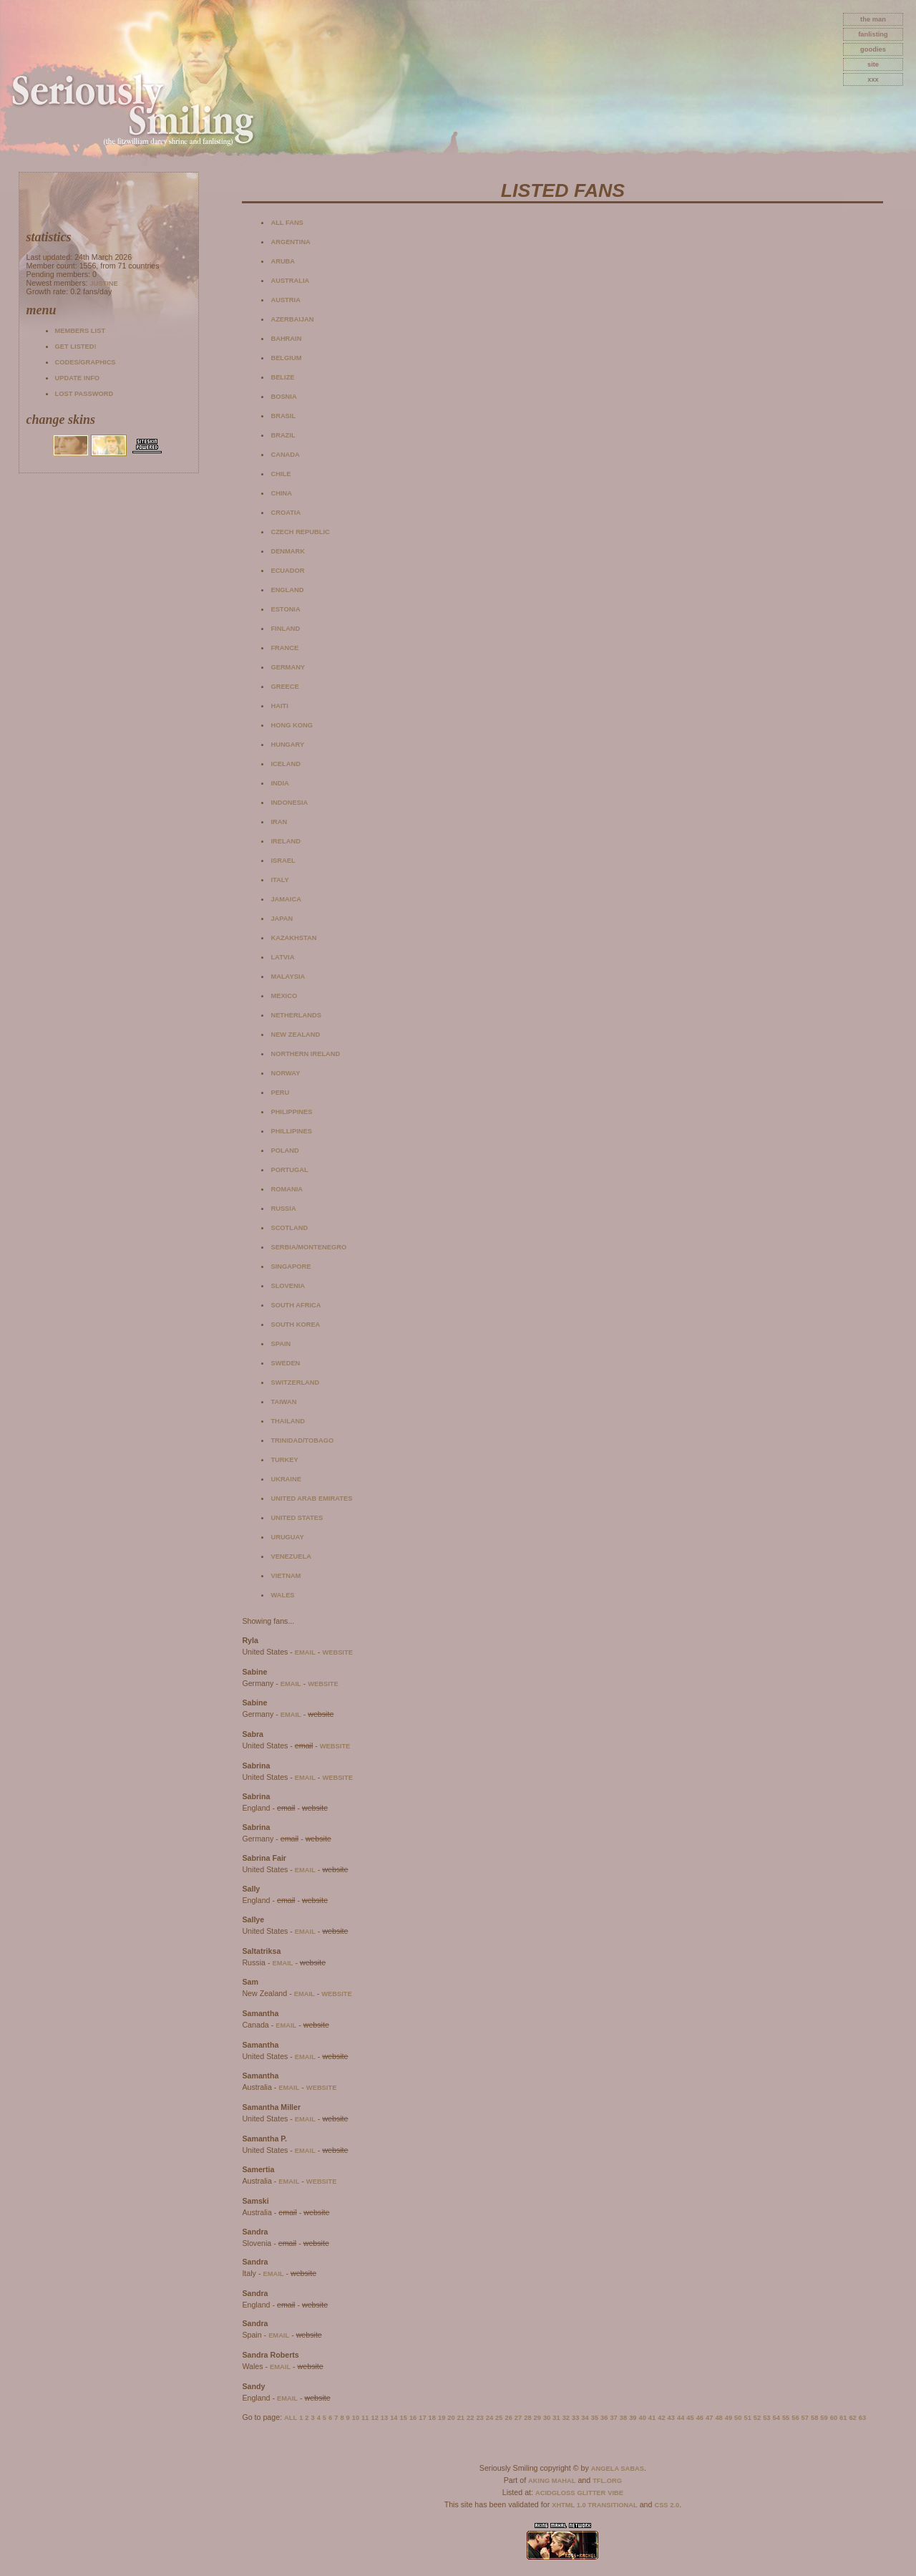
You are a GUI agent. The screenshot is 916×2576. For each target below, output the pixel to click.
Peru (280, 1092)
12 (374, 2417)
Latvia (282, 957)
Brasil (283, 416)
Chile (281, 474)
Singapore (291, 1266)
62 (852, 2417)
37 (613, 2417)
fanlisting (872, 34)
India (279, 783)
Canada (285, 454)
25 (498, 2417)
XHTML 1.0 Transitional (595, 2505)
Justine (103, 283)
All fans (287, 222)
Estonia (285, 609)
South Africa (296, 1305)
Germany (288, 667)
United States (297, 1517)
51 (747, 2417)
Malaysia (288, 976)
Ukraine (286, 1479)
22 (470, 2417)
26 (508, 2417)
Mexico (284, 995)
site (873, 64)
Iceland (285, 764)
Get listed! (76, 346)
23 (479, 2417)
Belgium (286, 358)
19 (441, 2417)
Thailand (288, 1421)
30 (546, 2417)
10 (355, 2417)
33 (575, 2417)
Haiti (279, 706)
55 (785, 2417)
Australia (290, 280)
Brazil (283, 435)
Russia (283, 1208)
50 (737, 2417)
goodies (873, 49)
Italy (279, 879)
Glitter (591, 2493)
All (290, 2417)
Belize (282, 377)
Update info (77, 378)
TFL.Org (607, 2480)
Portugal (289, 1169)
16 (412, 2417)
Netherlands (296, 1015)
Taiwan (283, 1401)
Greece (284, 686)
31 (556, 2417)
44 (680, 2417)
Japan (282, 918)
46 (699, 2417)
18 (432, 2417)
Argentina (290, 242)
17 (422, 2417)
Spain (281, 1343)
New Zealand (295, 1034)
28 (527, 2417)
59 (823, 2417)
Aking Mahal (551, 2480)
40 (642, 2417)
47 (709, 2417)
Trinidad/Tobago (302, 1440)
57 (805, 2417)
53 (766, 2417)
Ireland (285, 841)
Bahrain (286, 338)
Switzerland (295, 1382)
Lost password (84, 393)
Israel (283, 860)
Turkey (284, 1459)
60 (833, 2417)
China (281, 493)
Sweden (285, 1363)
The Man (873, 19)
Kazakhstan (293, 937)
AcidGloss (555, 2493)
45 (689, 2417)
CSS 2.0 (666, 2505)
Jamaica (286, 899)
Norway (285, 1073)
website (337, 1652)
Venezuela (291, 1556)
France (284, 648)
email (305, 1652)
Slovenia (288, 1285)
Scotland (289, 1227)
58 (814, 2417)
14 (393, 2417)
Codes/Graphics (85, 362)
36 (604, 2417)
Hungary (287, 744)
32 (566, 2417)
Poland (284, 1150)
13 (384, 2417)
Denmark (288, 551)
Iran (279, 821)
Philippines (291, 1111)
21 (460, 2417)
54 (776, 2417)
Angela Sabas (617, 2468)
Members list (80, 330)
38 (623, 2417)
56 (795, 2417)
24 (489, 2417)
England (287, 590)
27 (518, 2417)
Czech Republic (300, 532)
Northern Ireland (305, 1053)
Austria (285, 300)
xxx (873, 79)
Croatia (286, 512)
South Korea (295, 1324)
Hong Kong (292, 725)
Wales (282, 1595)
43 (671, 2417)
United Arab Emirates (311, 1498)
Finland (285, 628)
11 (365, 2417)
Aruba (283, 261)
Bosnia (283, 396)
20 (450, 2417)
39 (632, 2417)
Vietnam (286, 1575)
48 (718, 2417)
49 (728, 2417)
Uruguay (287, 1537)
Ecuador (287, 570)
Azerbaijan (292, 319)
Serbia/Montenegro (308, 1247)
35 (594, 2417)
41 (652, 2417)
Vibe (615, 2493)
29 (537, 2417)
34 (584, 2417)
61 (843, 2417)
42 (661, 2417)
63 (862, 2417)
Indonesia (289, 802)
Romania (287, 1189)
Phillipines (291, 1131)
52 (757, 2417)
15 (403, 2417)
